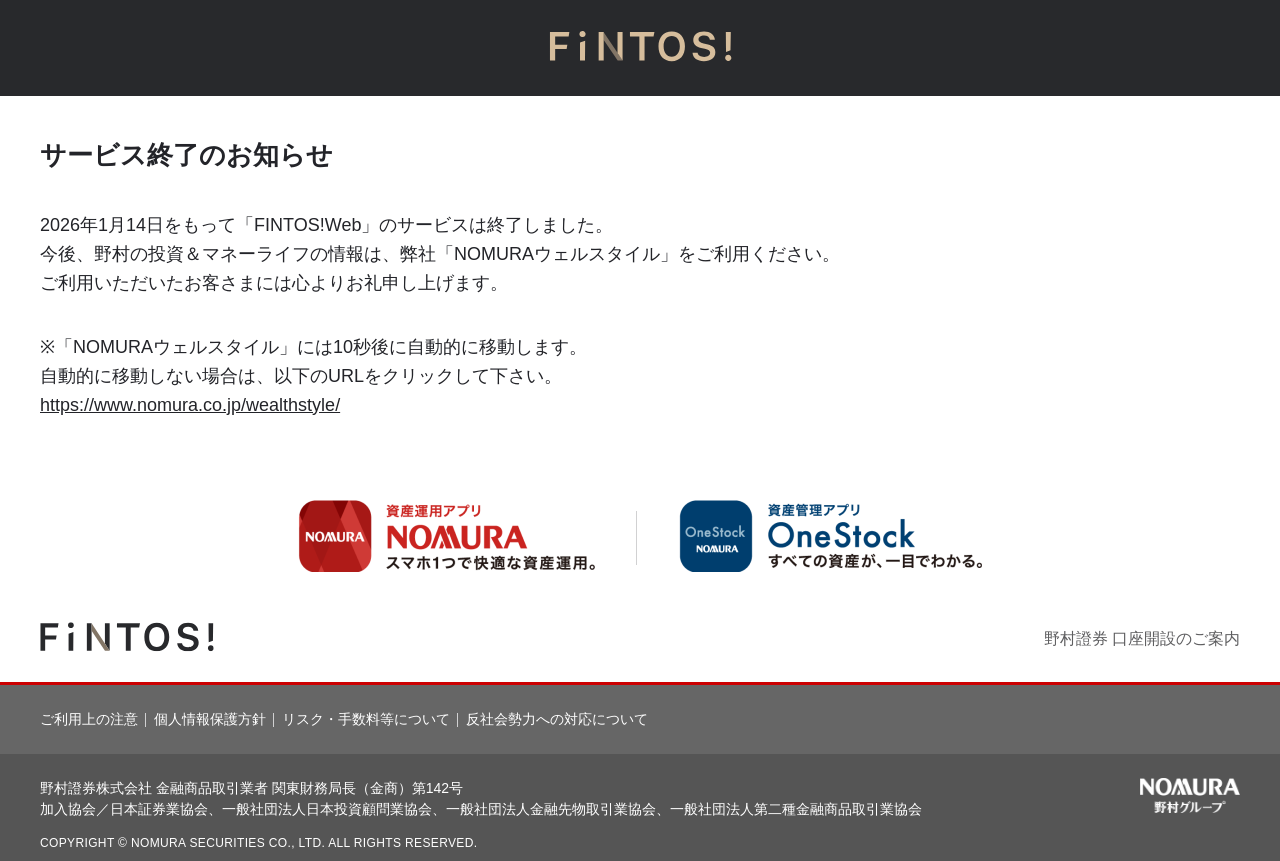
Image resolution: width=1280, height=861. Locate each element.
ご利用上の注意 (89, 719)
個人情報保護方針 (210, 719)
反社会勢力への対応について (557, 719)
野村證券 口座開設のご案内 (1142, 638)
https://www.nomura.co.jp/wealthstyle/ (190, 405)
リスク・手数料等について (366, 719)
